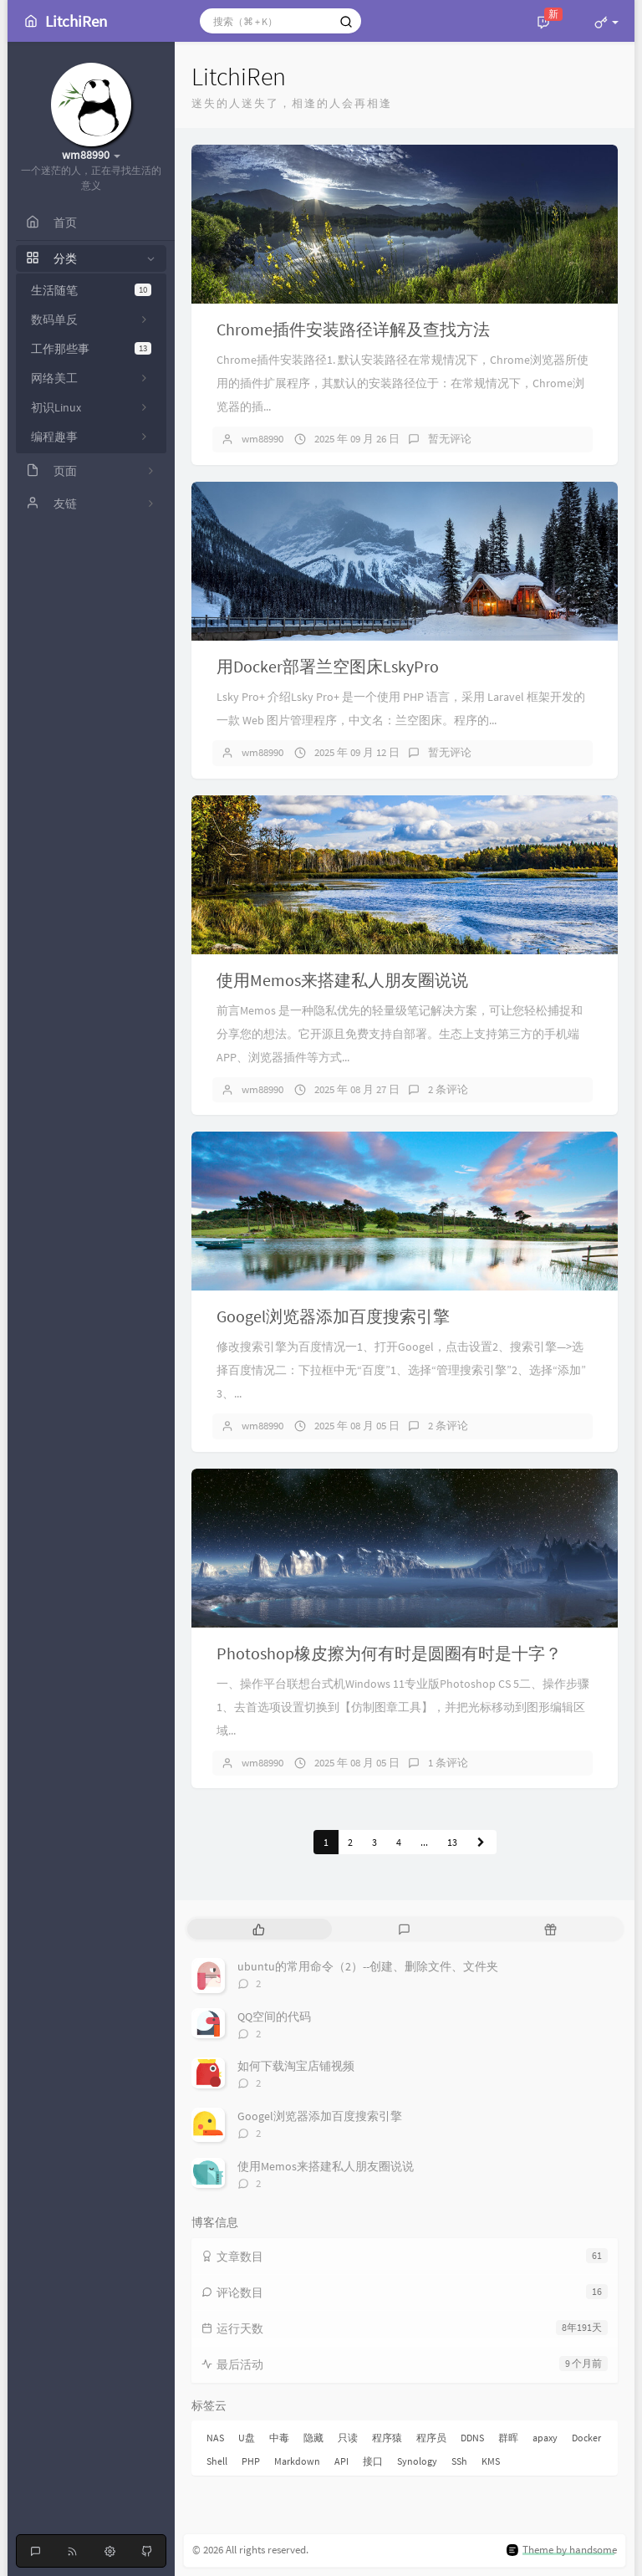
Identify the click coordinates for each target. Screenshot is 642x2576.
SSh (459, 2461)
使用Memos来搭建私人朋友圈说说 (342, 979)
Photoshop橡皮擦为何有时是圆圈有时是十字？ (389, 1653)
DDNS (472, 2437)
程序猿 (387, 2437)
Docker (586, 2437)
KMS (491, 2461)
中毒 (279, 2437)
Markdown (297, 2461)
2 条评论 (448, 1089)
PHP (251, 2461)
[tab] (259, 1929)
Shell (216, 2461)
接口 (373, 2461)
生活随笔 (91, 290)
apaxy (545, 2437)
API (341, 2461)
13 (452, 1842)
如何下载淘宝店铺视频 (295, 2065)
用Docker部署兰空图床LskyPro (328, 666)
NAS (215, 2437)
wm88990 (262, 439)
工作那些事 (91, 348)
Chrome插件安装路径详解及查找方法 (353, 329)
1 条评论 (448, 1763)
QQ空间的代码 (274, 2016)
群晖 (508, 2437)
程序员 (431, 2437)
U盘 (246, 2437)
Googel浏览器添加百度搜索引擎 (333, 1316)
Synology (417, 2461)
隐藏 (313, 2437)
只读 (348, 2437)
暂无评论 (449, 439)
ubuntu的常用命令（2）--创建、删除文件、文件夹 (367, 1966)
